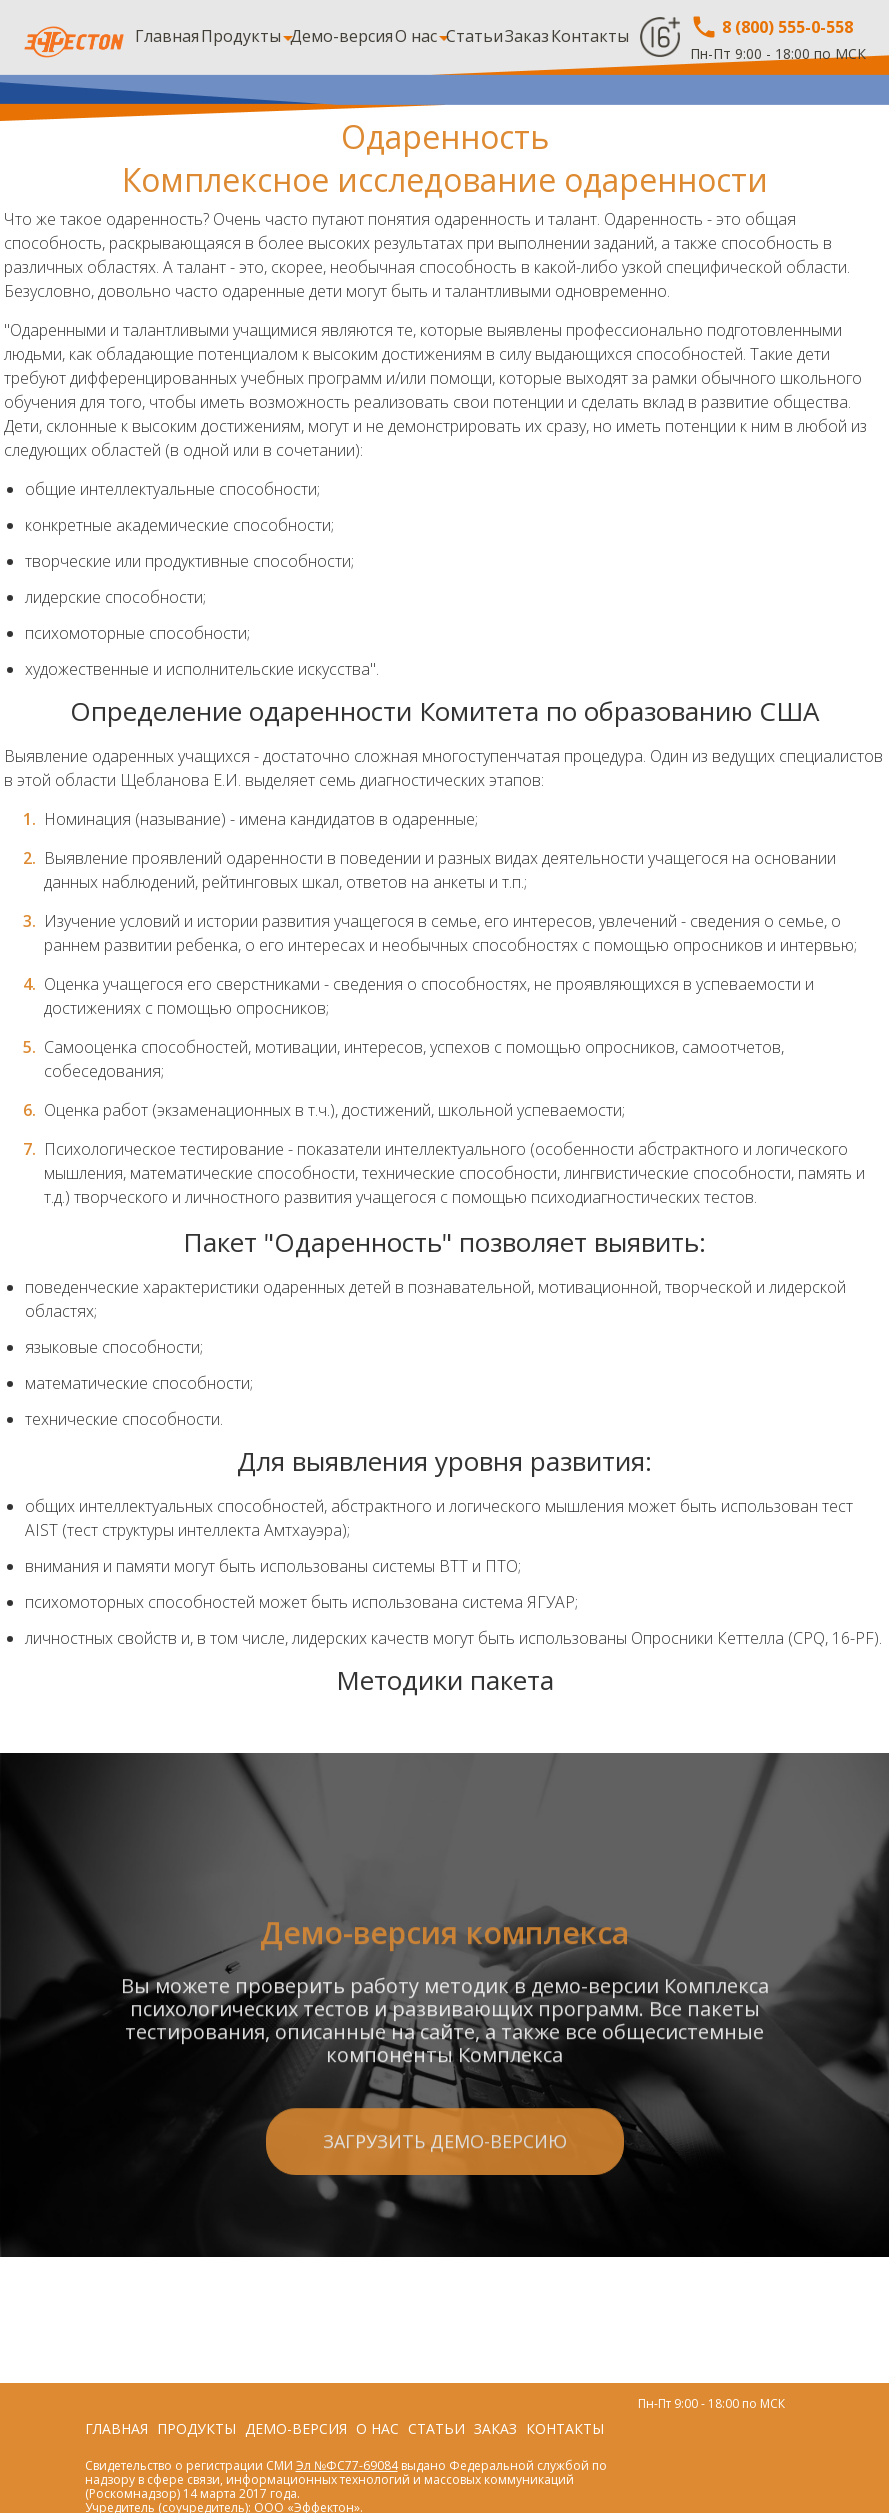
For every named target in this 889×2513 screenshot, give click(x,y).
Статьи (474, 36)
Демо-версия (341, 36)
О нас (416, 36)
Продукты (241, 36)
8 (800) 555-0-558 (771, 27)
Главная (167, 36)
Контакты (590, 36)
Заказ (527, 36)
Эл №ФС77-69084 (347, 2465)
